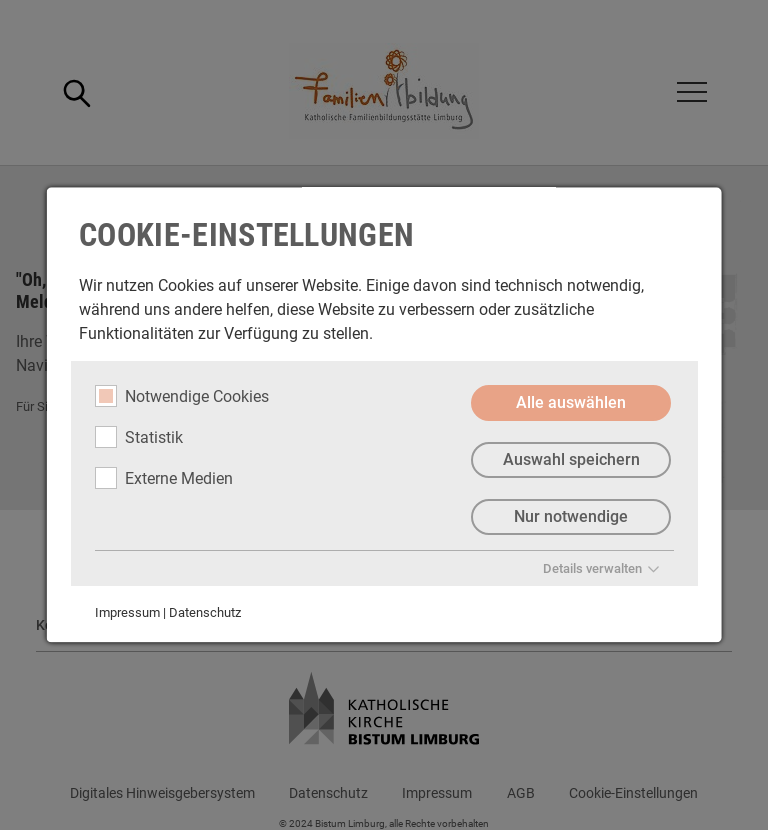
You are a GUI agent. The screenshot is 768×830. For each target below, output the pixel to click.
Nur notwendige (571, 516)
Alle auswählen (571, 402)
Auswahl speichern (570, 459)
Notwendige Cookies (182, 396)
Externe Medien (164, 478)
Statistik (139, 437)
